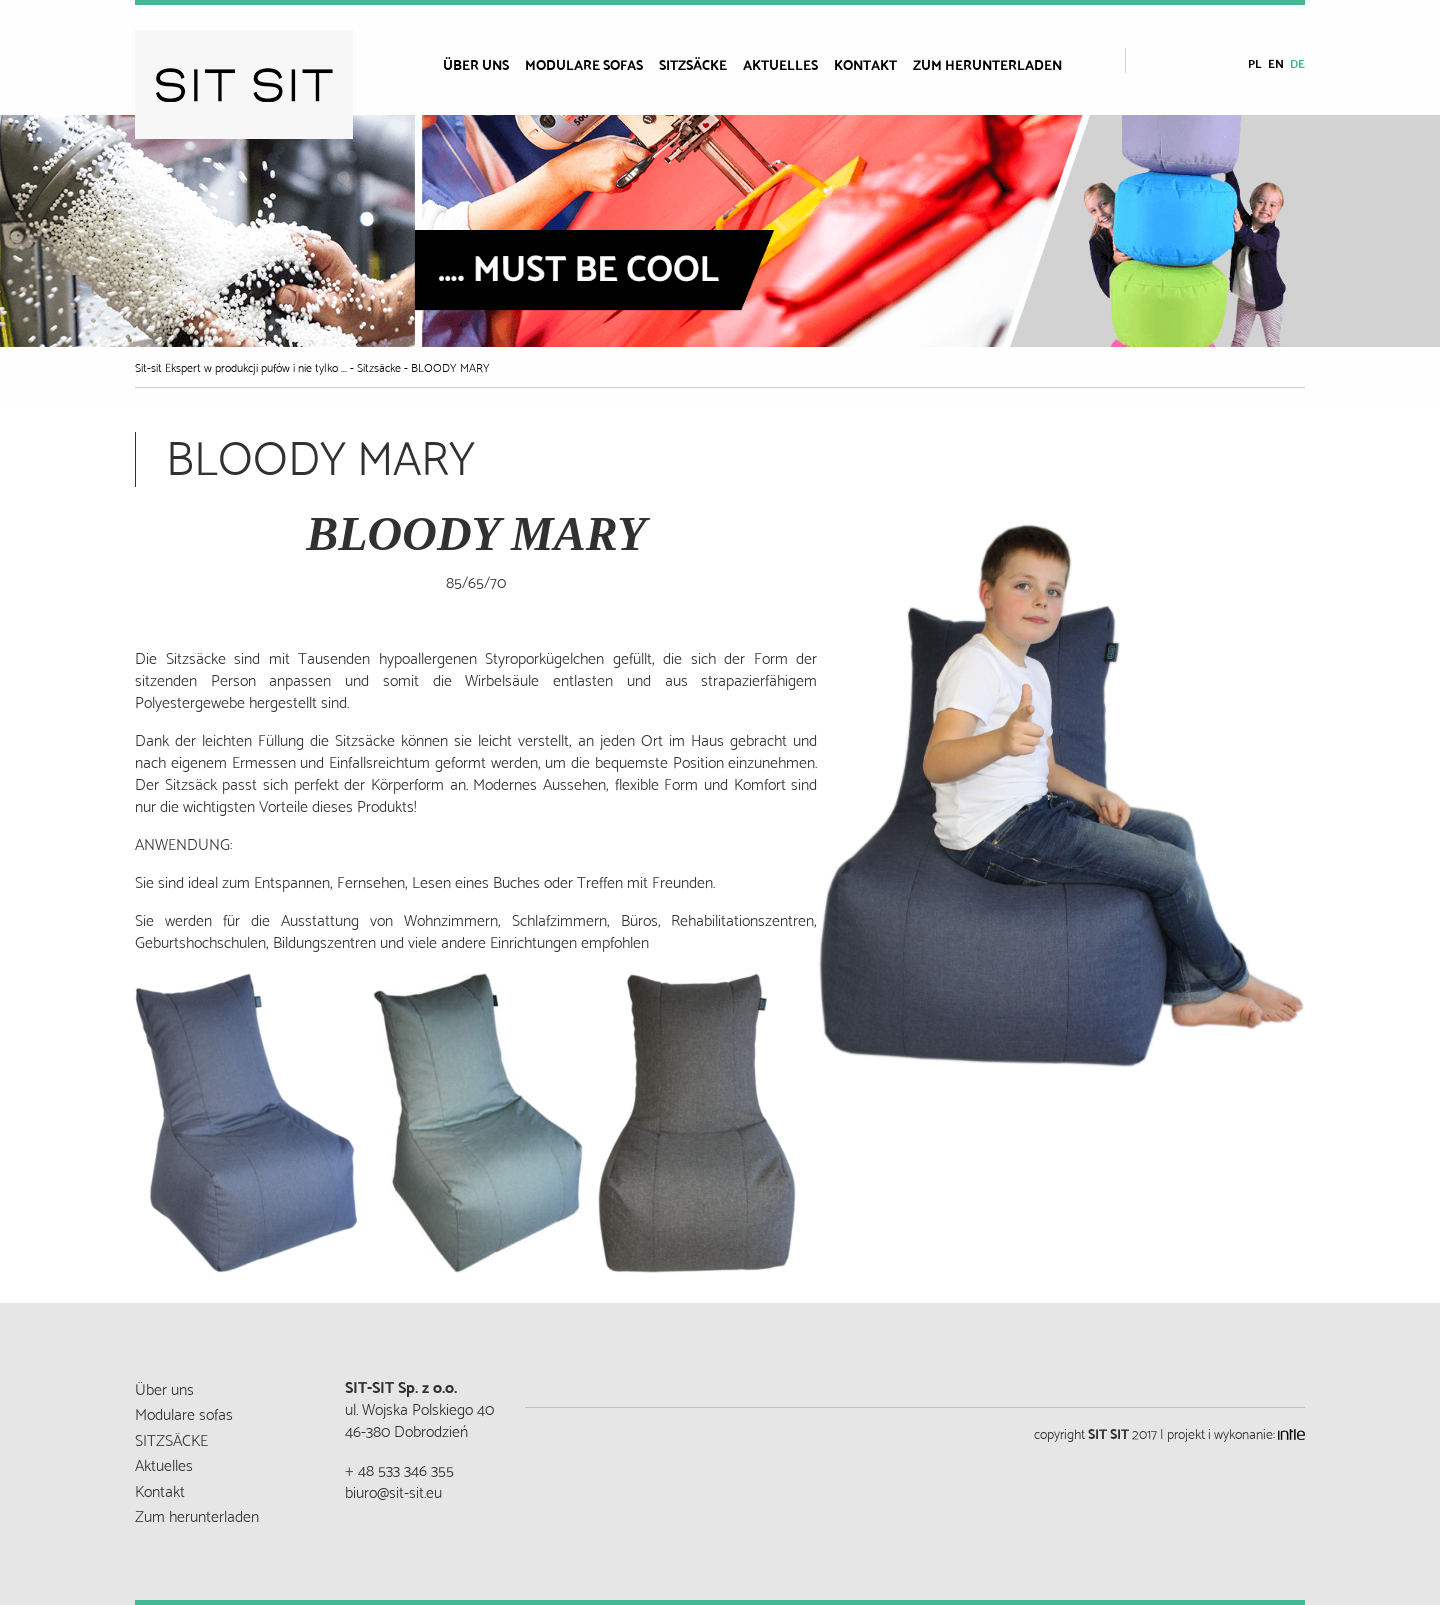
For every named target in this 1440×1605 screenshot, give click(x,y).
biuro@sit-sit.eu (393, 1490)
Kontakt (865, 64)
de (1297, 62)
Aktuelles (780, 64)
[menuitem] (484, 64)
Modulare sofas (584, 64)
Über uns (476, 64)
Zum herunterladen (987, 64)
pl (1255, 62)
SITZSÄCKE (693, 64)
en (1276, 62)
